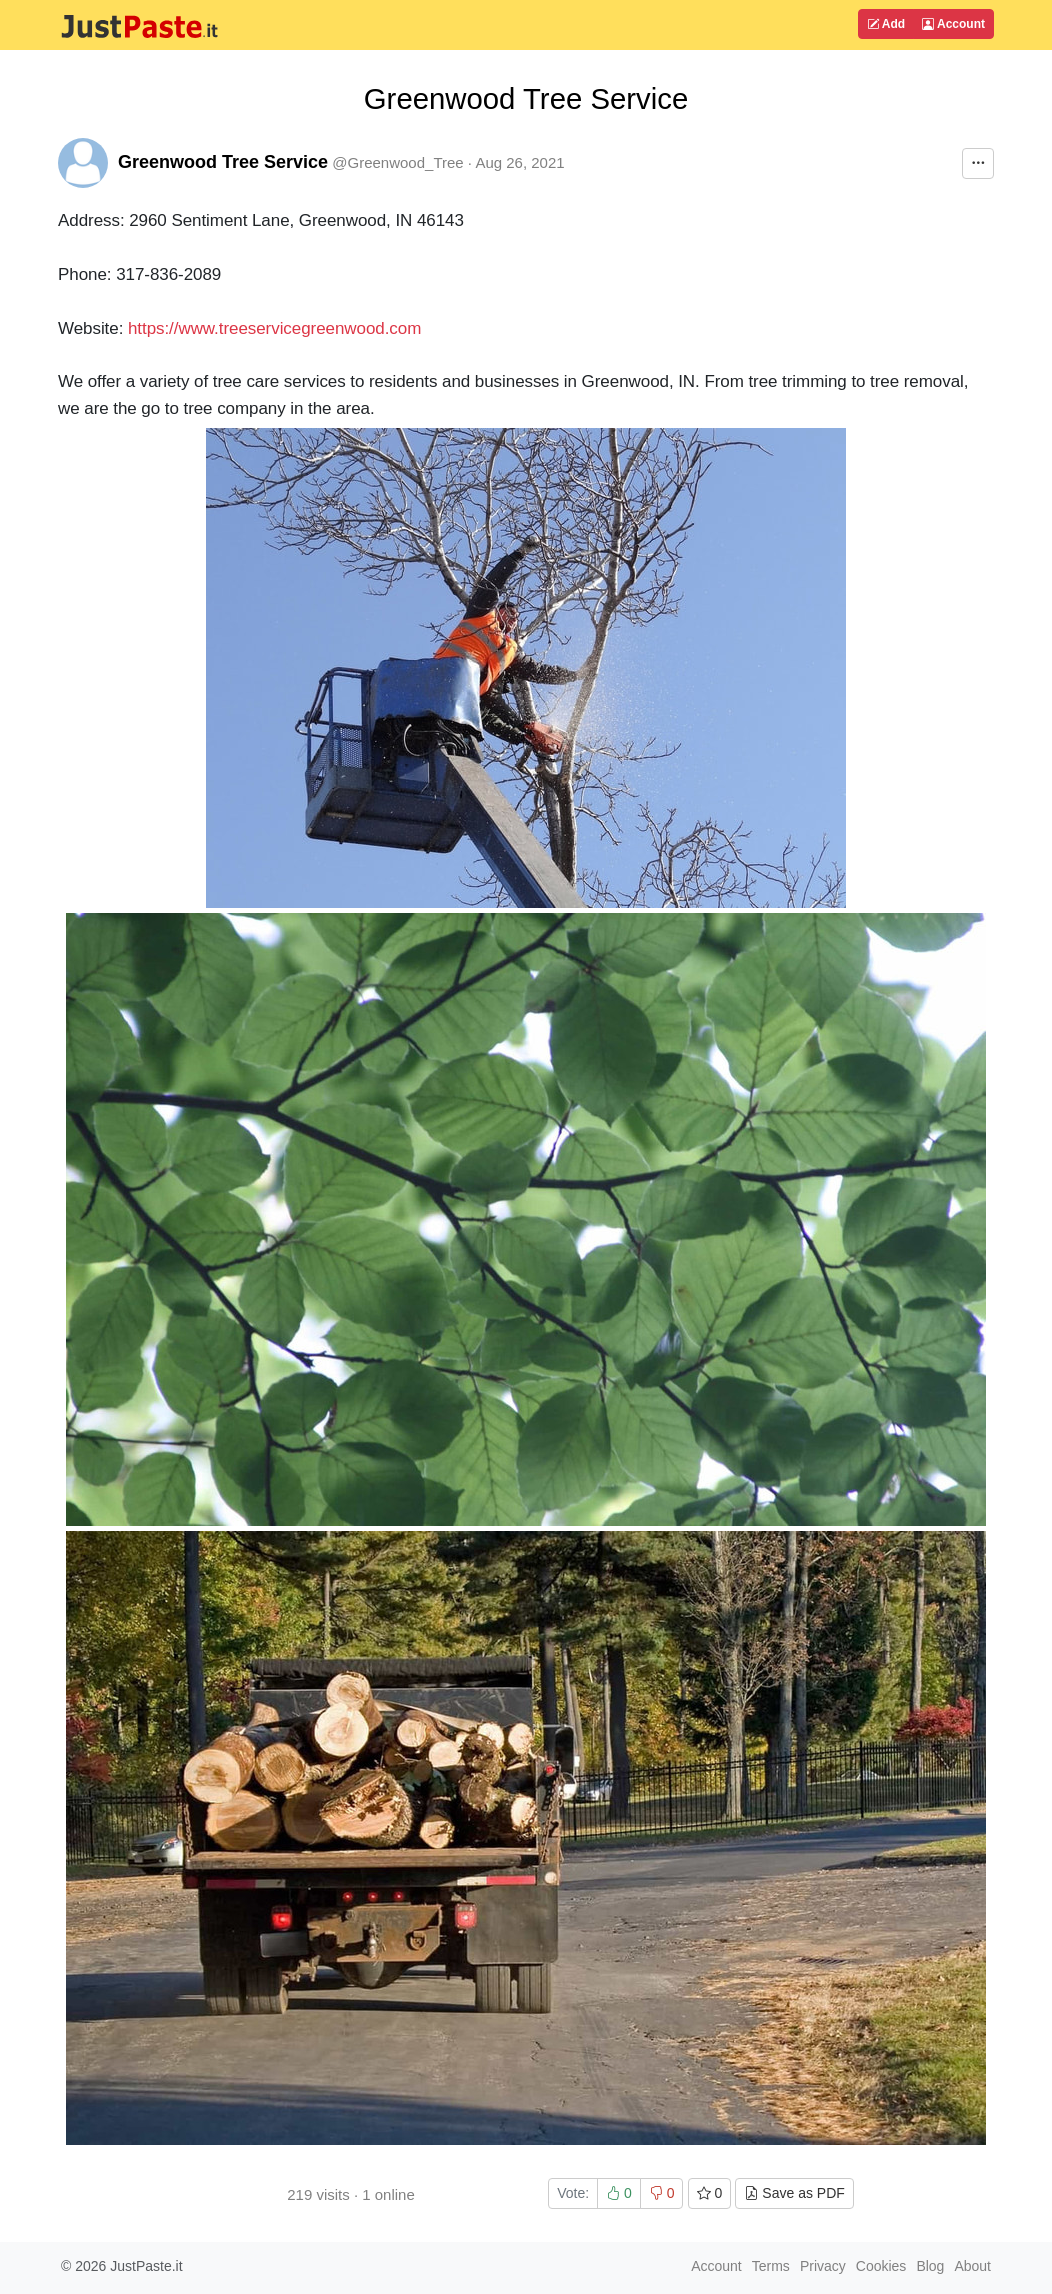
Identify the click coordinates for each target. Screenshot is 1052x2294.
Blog (930, 2266)
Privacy (823, 2266)
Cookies (881, 2266)
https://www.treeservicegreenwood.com (274, 328)
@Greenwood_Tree (397, 162)
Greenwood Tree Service (223, 162)
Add (886, 24)
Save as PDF (794, 2193)
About (972, 2266)
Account (953, 24)
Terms (771, 2266)
